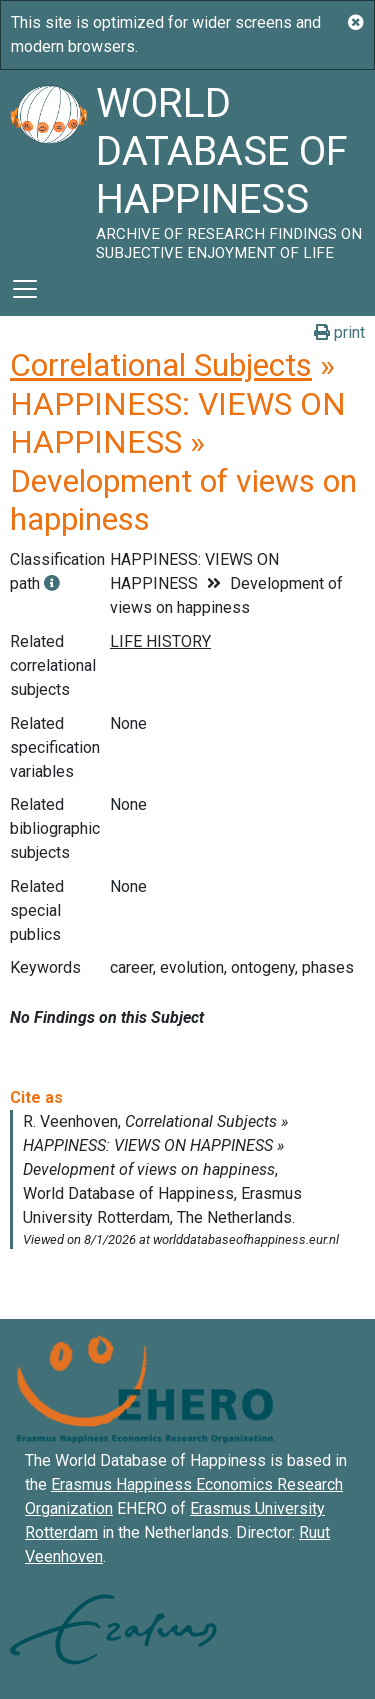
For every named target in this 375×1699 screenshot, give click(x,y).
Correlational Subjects (161, 365)
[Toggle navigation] (25, 289)
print (339, 332)
